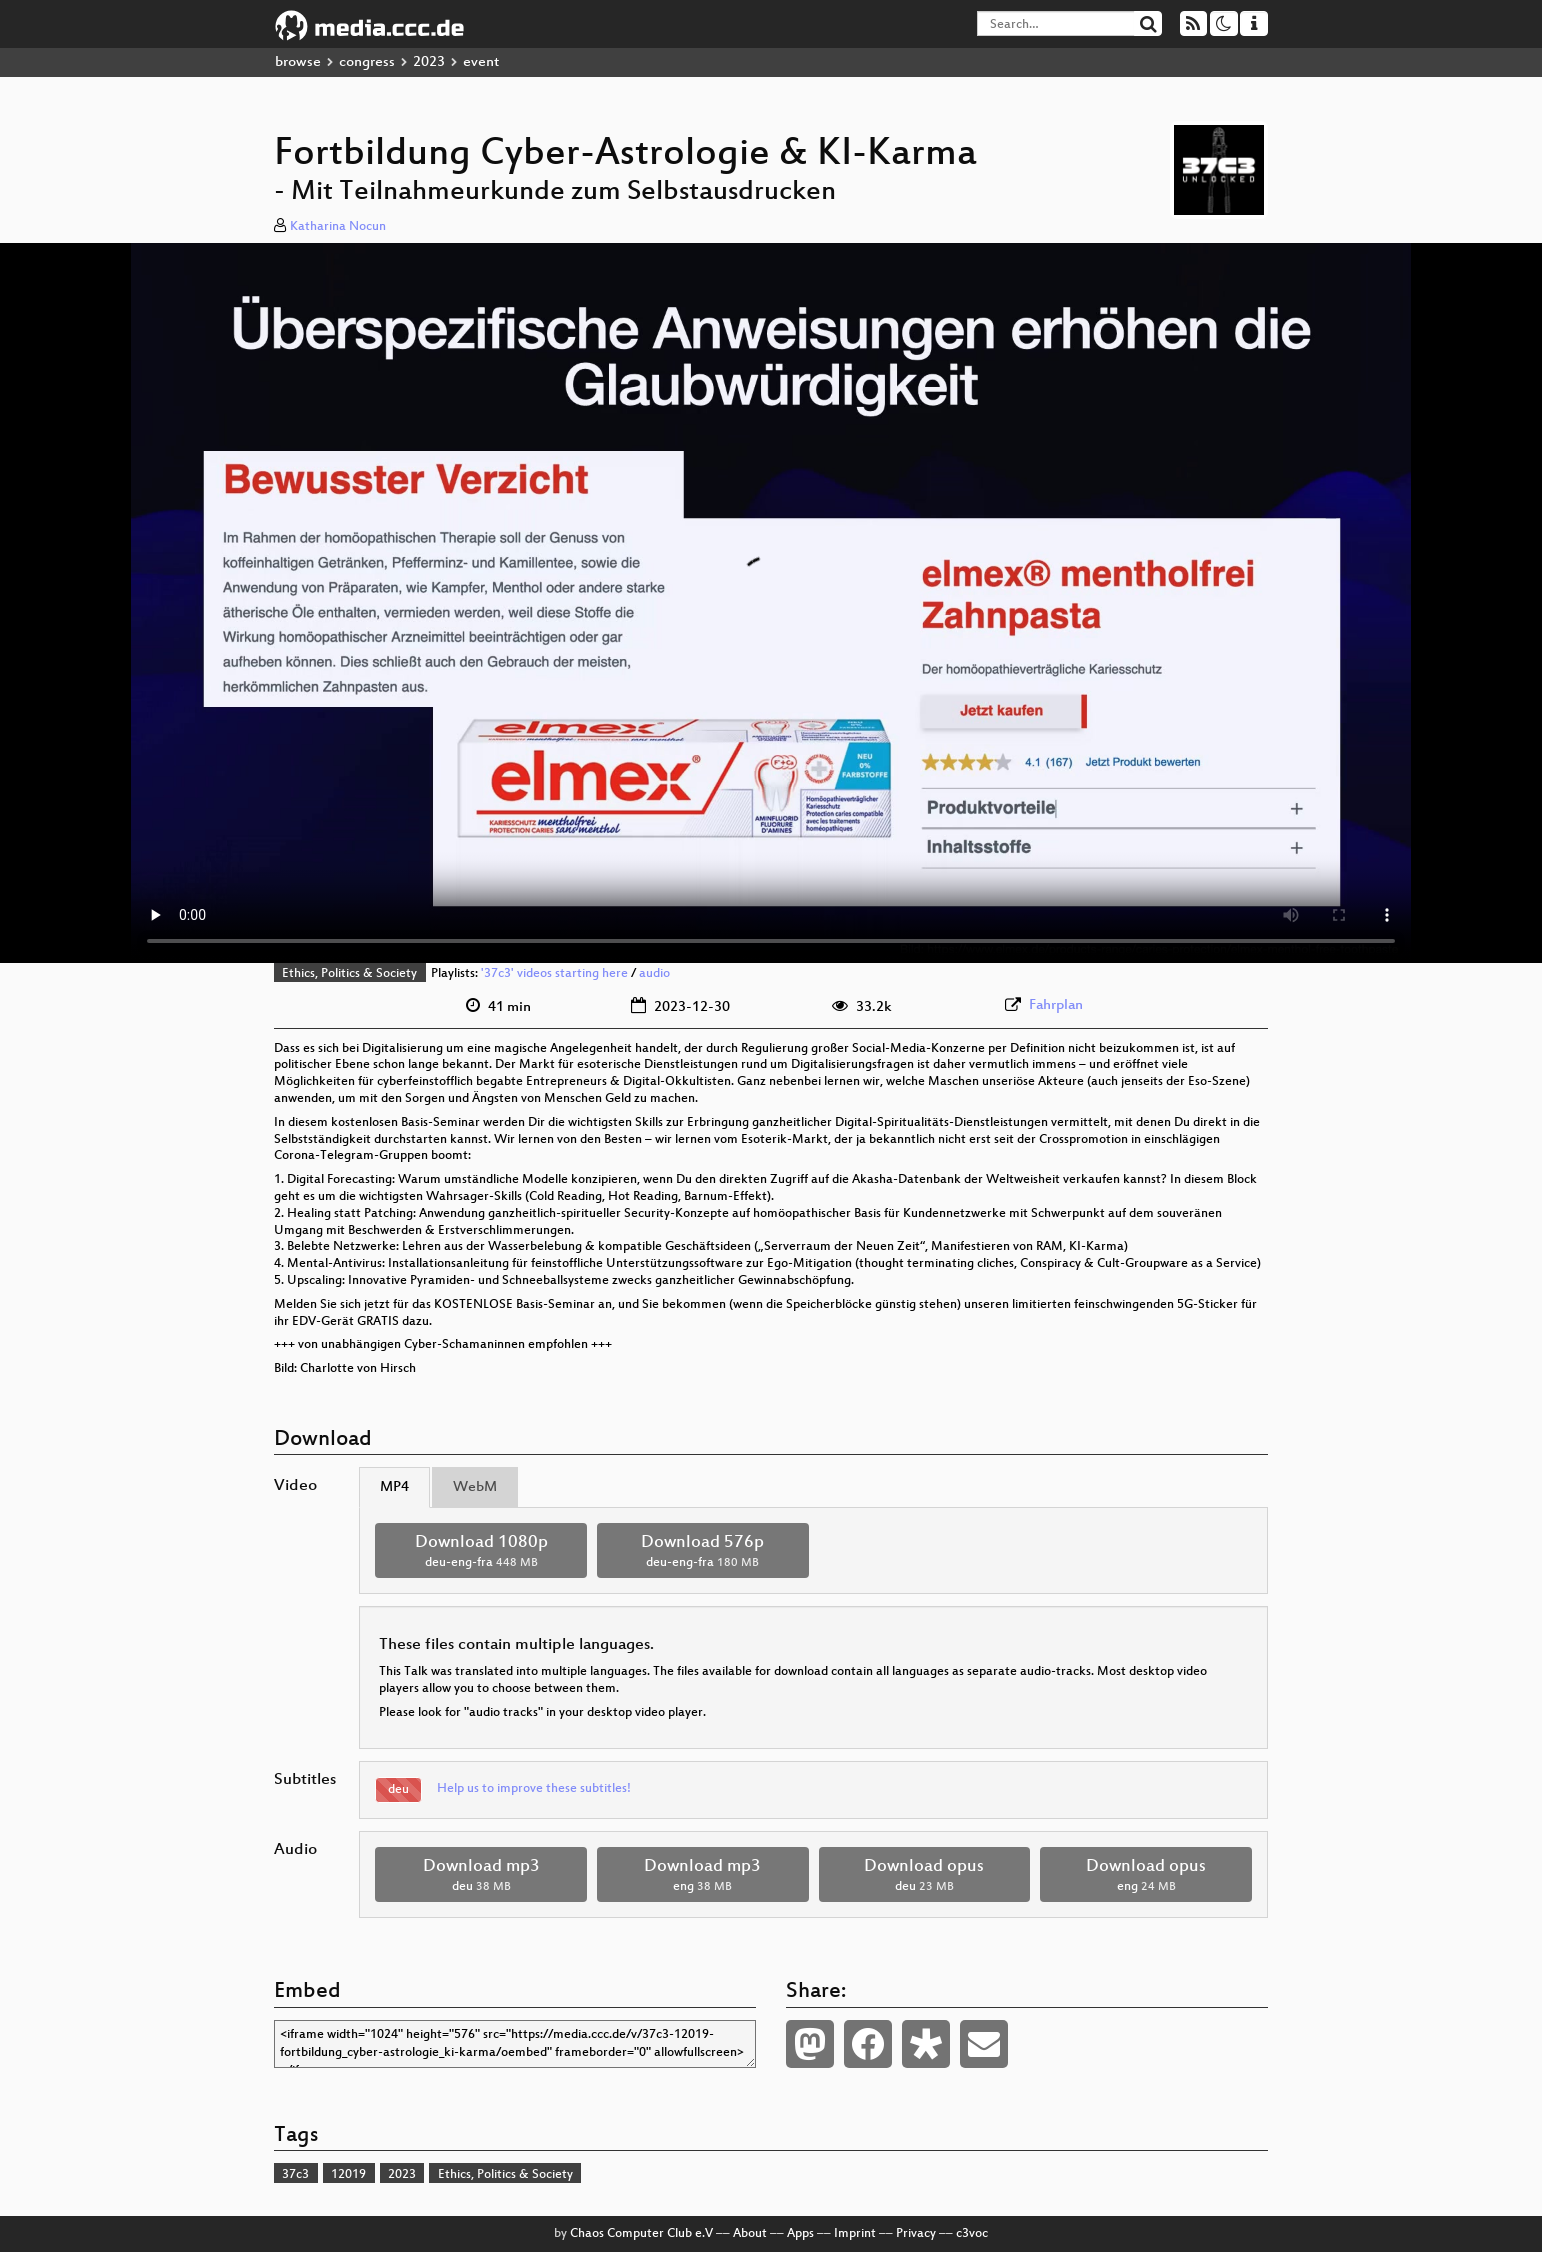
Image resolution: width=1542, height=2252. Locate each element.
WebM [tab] (475, 1487)
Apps (800, 2234)
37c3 (295, 2175)
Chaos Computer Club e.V (641, 2234)
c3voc (972, 2234)
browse (298, 62)
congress (367, 62)
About (750, 2234)
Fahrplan (1056, 1005)
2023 (429, 62)
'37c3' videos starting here (554, 974)
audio (654, 974)
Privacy (916, 2234)
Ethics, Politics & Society (349, 974)
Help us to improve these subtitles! (534, 1789)
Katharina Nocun (338, 227)
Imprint (855, 2234)
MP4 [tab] (394, 1487)
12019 (348, 2175)
